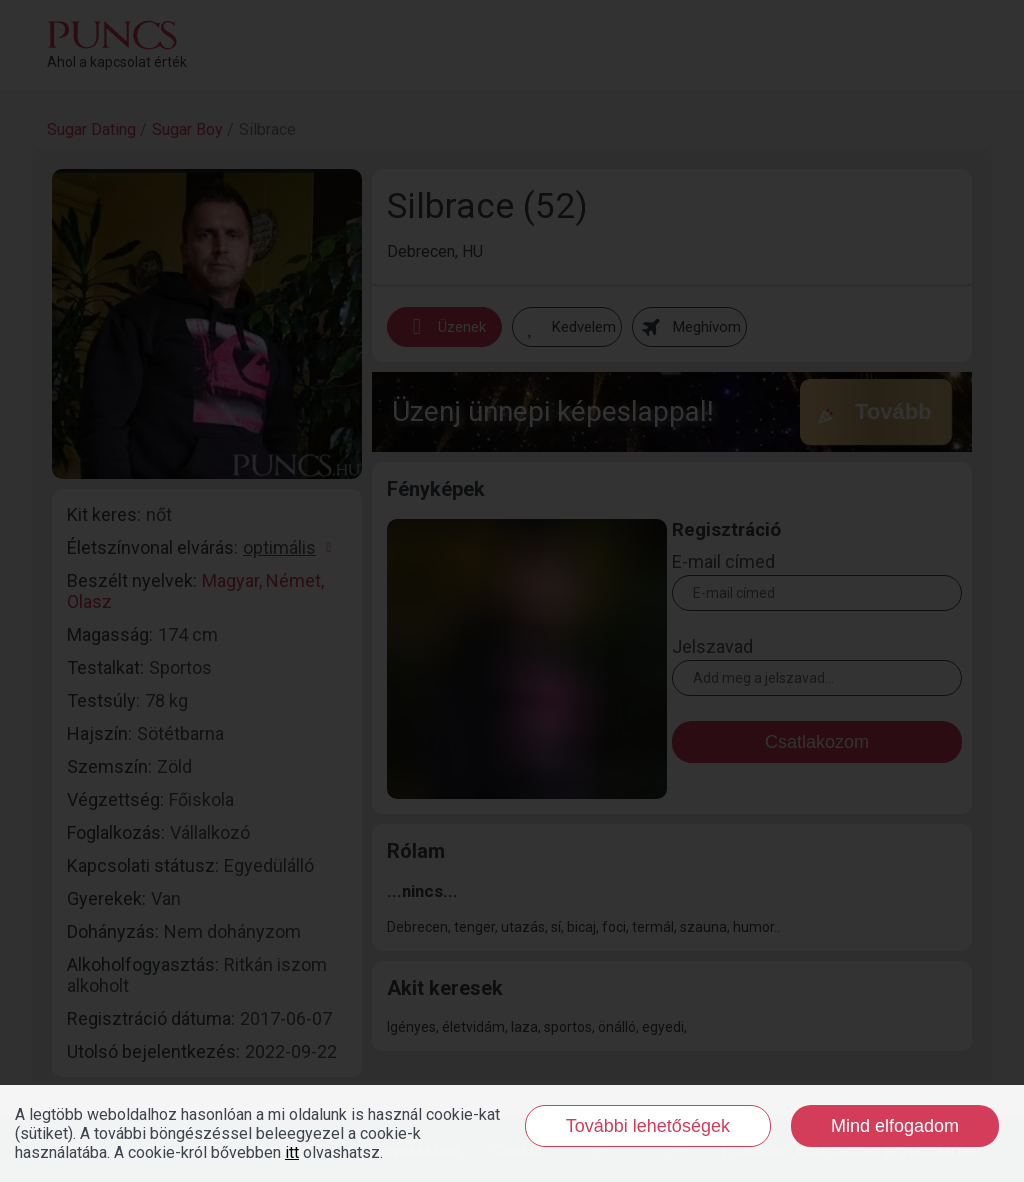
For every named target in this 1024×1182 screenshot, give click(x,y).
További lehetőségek (648, 1126)
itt (292, 1152)
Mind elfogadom (895, 1126)
